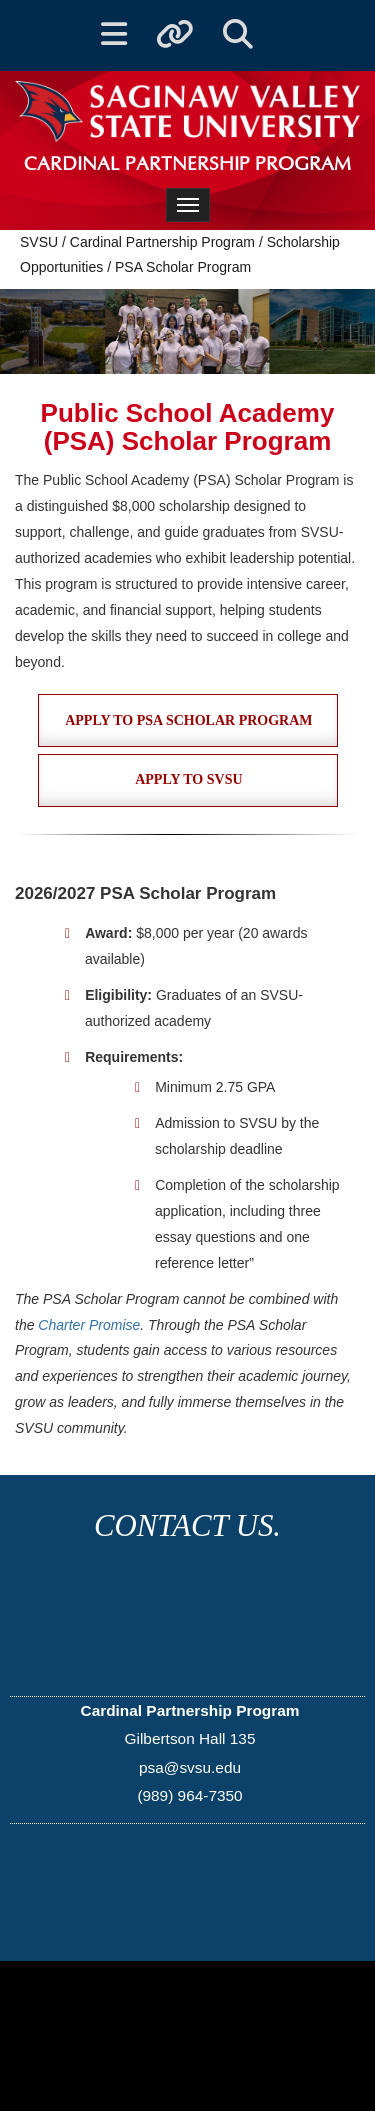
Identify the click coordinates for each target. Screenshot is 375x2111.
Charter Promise (89, 1325)
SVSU (39, 242)
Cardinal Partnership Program (162, 242)
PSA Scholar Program (183, 267)
